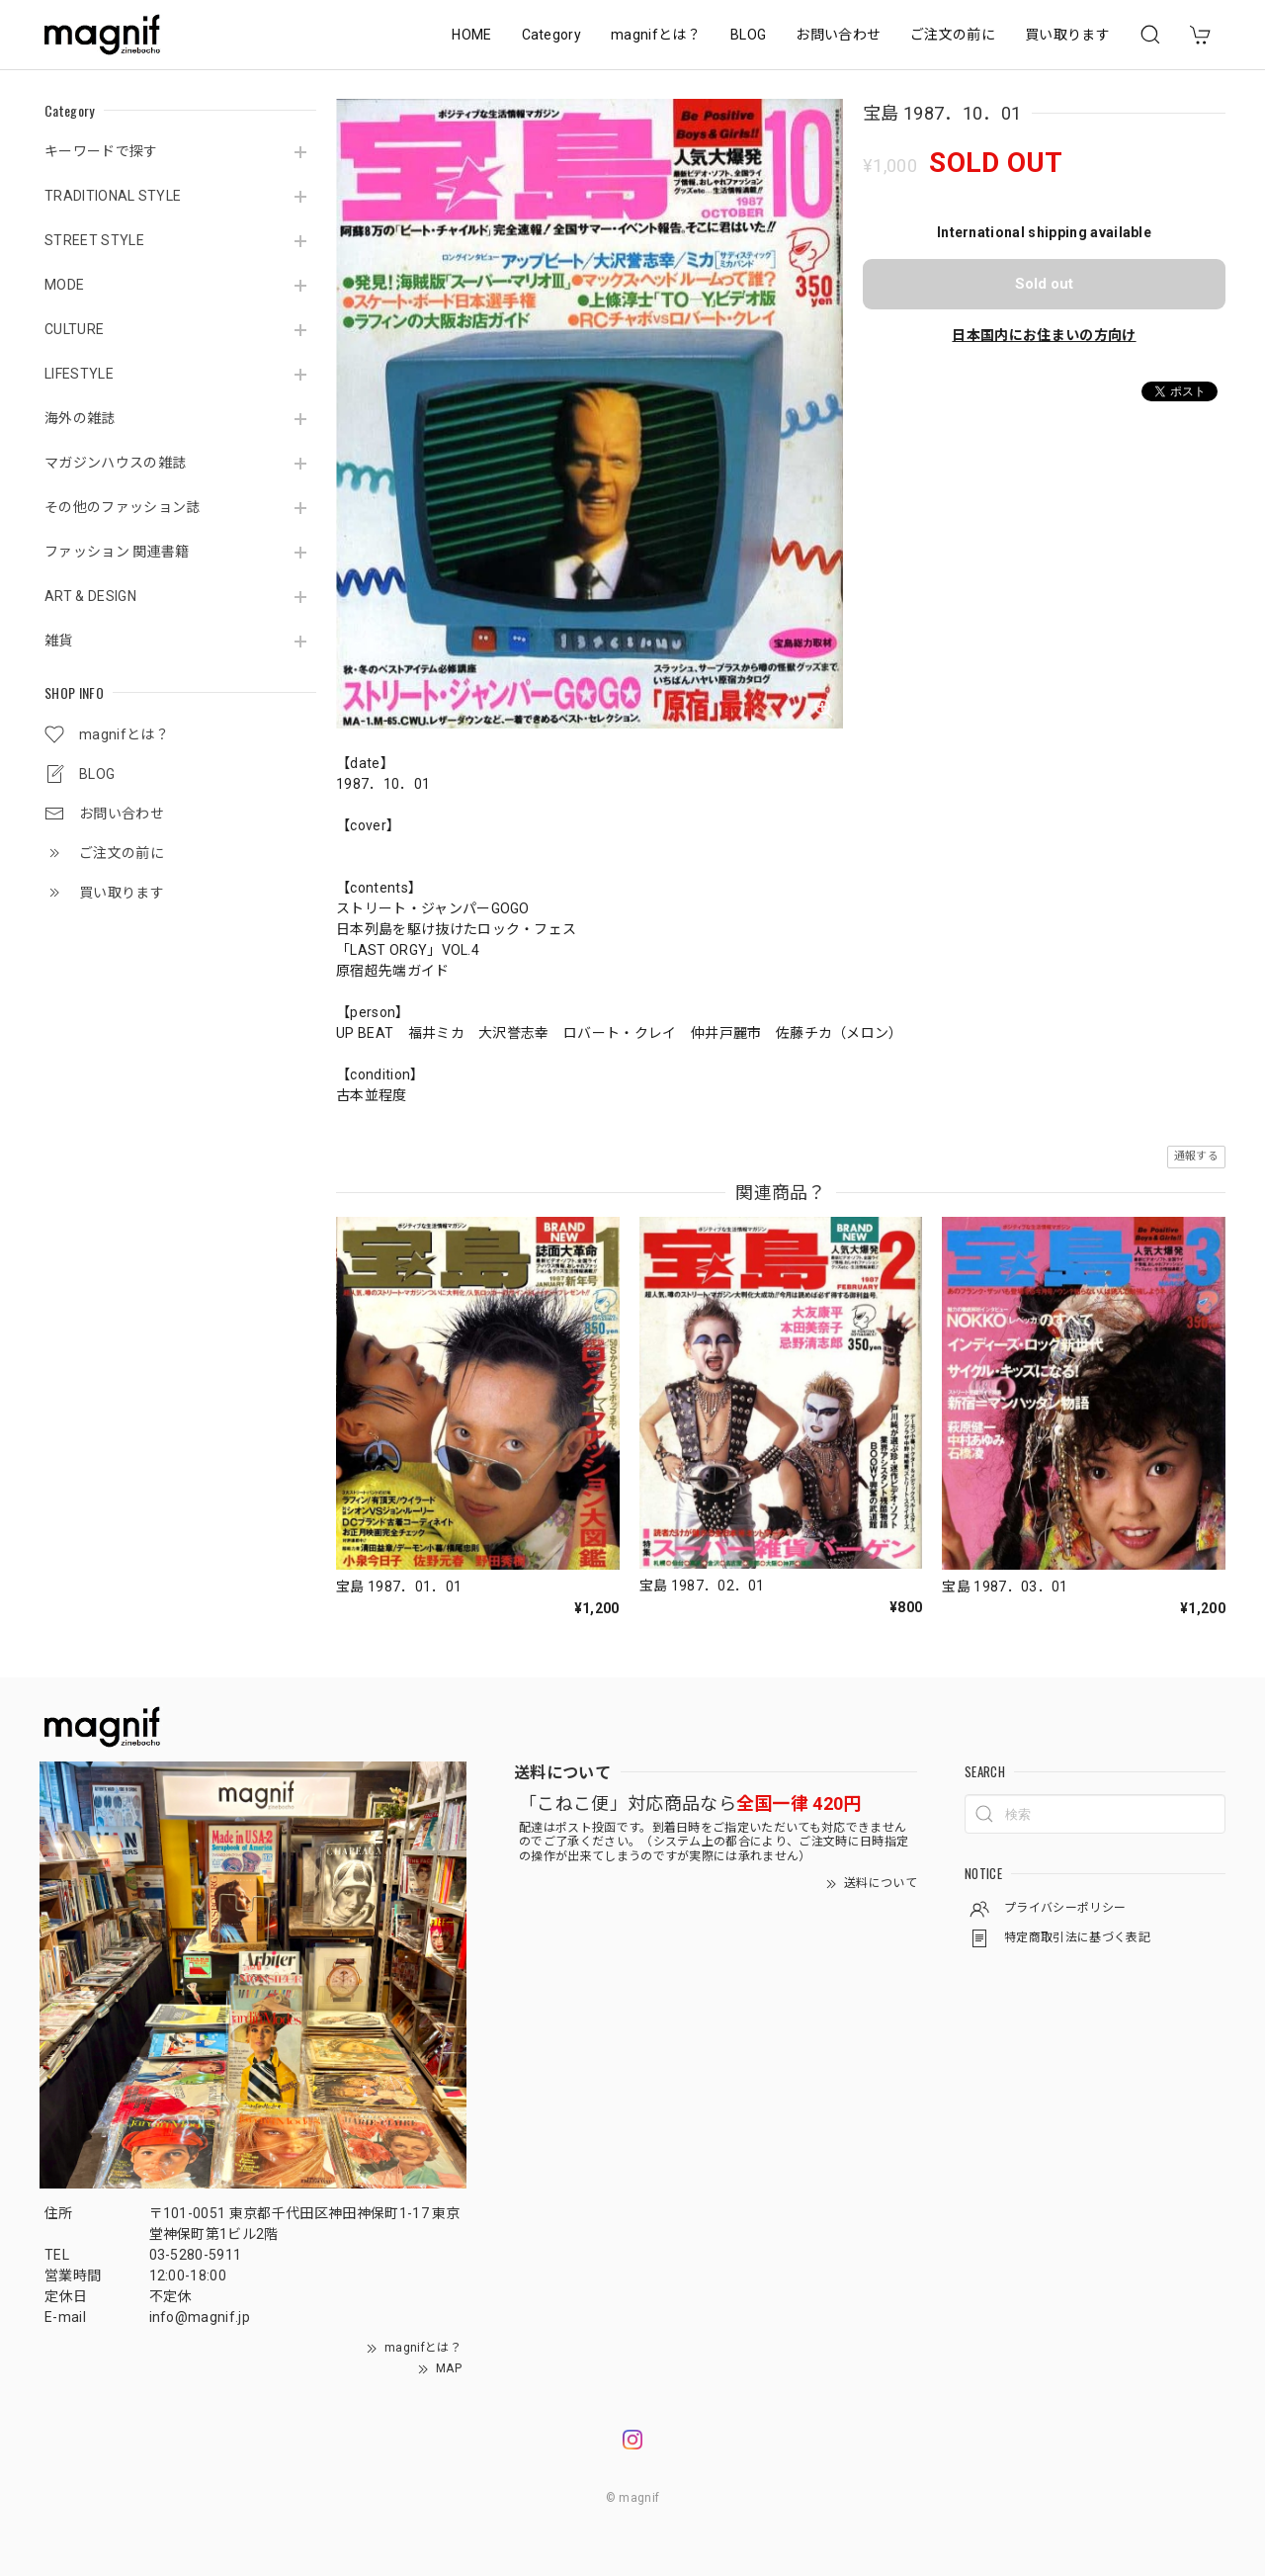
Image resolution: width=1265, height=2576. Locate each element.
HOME (471, 35)
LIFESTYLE (79, 374)
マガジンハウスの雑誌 (115, 463)
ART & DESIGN (90, 596)
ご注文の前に (952, 35)
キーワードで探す (101, 151)
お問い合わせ (838, 35)
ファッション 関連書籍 (117, 551)
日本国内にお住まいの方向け (1044, 335)
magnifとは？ (656, 35)
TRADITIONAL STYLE (112, 196)
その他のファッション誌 (122, 507)
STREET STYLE (94, 240)
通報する (1196, 1156)
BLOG (748, 35)
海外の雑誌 (80, 418)
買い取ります (1067, 35)
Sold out (1044, 284)
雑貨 (58, 640)
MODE (64, 285)
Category (552, 35)
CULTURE (74, 329)
